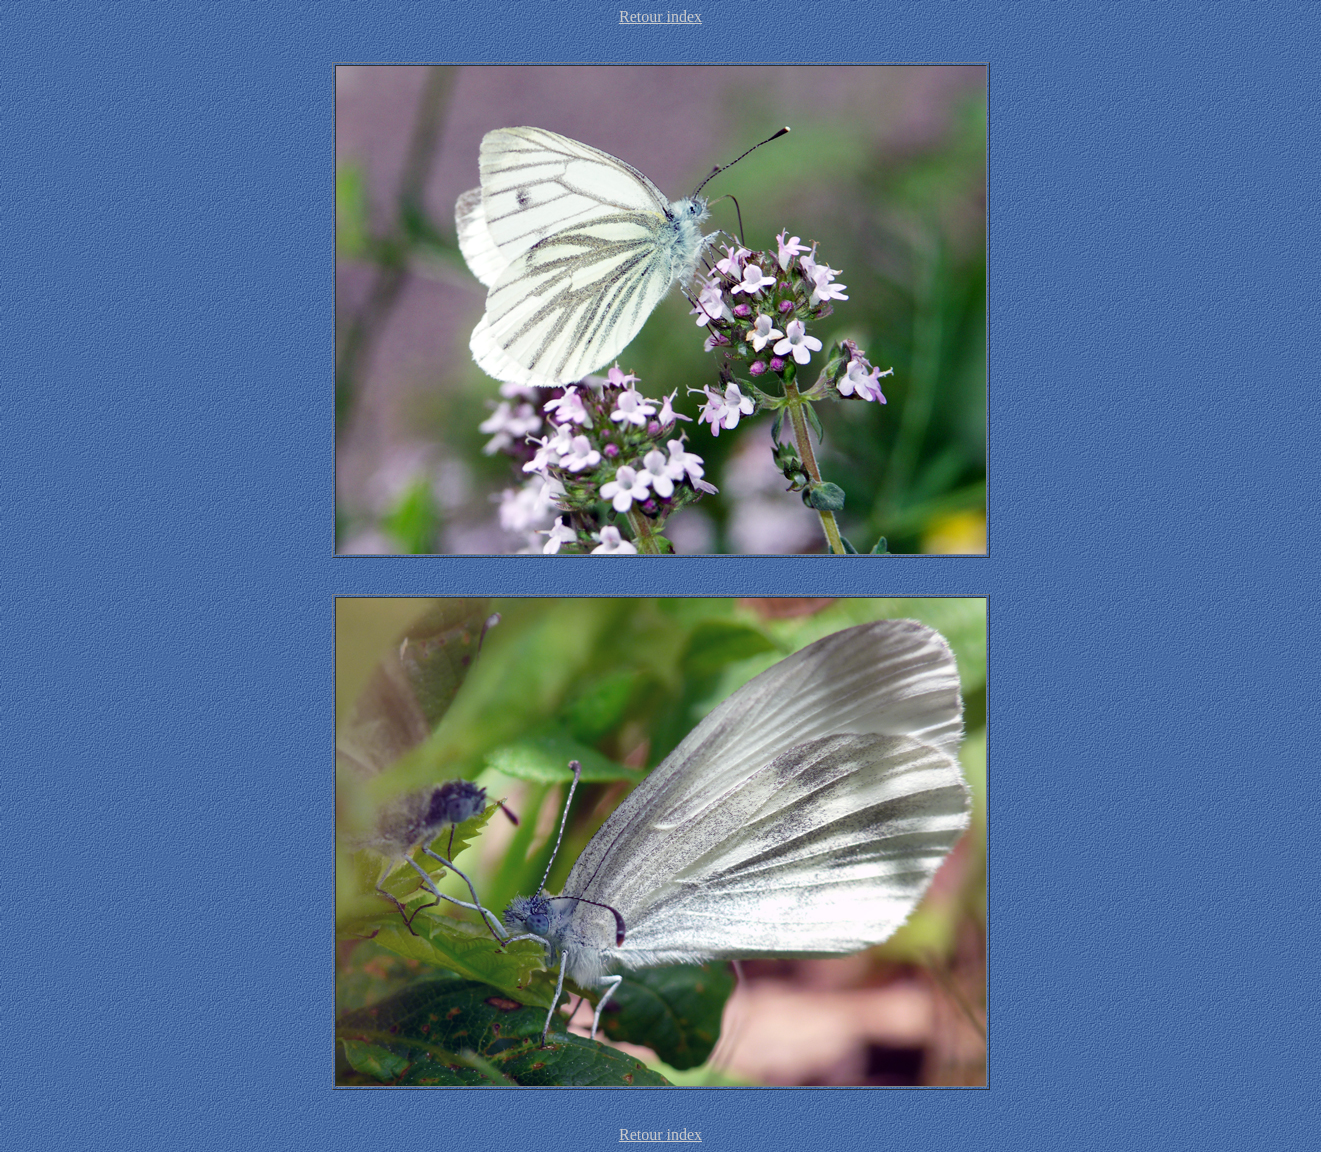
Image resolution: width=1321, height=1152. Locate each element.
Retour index (660, 16)
